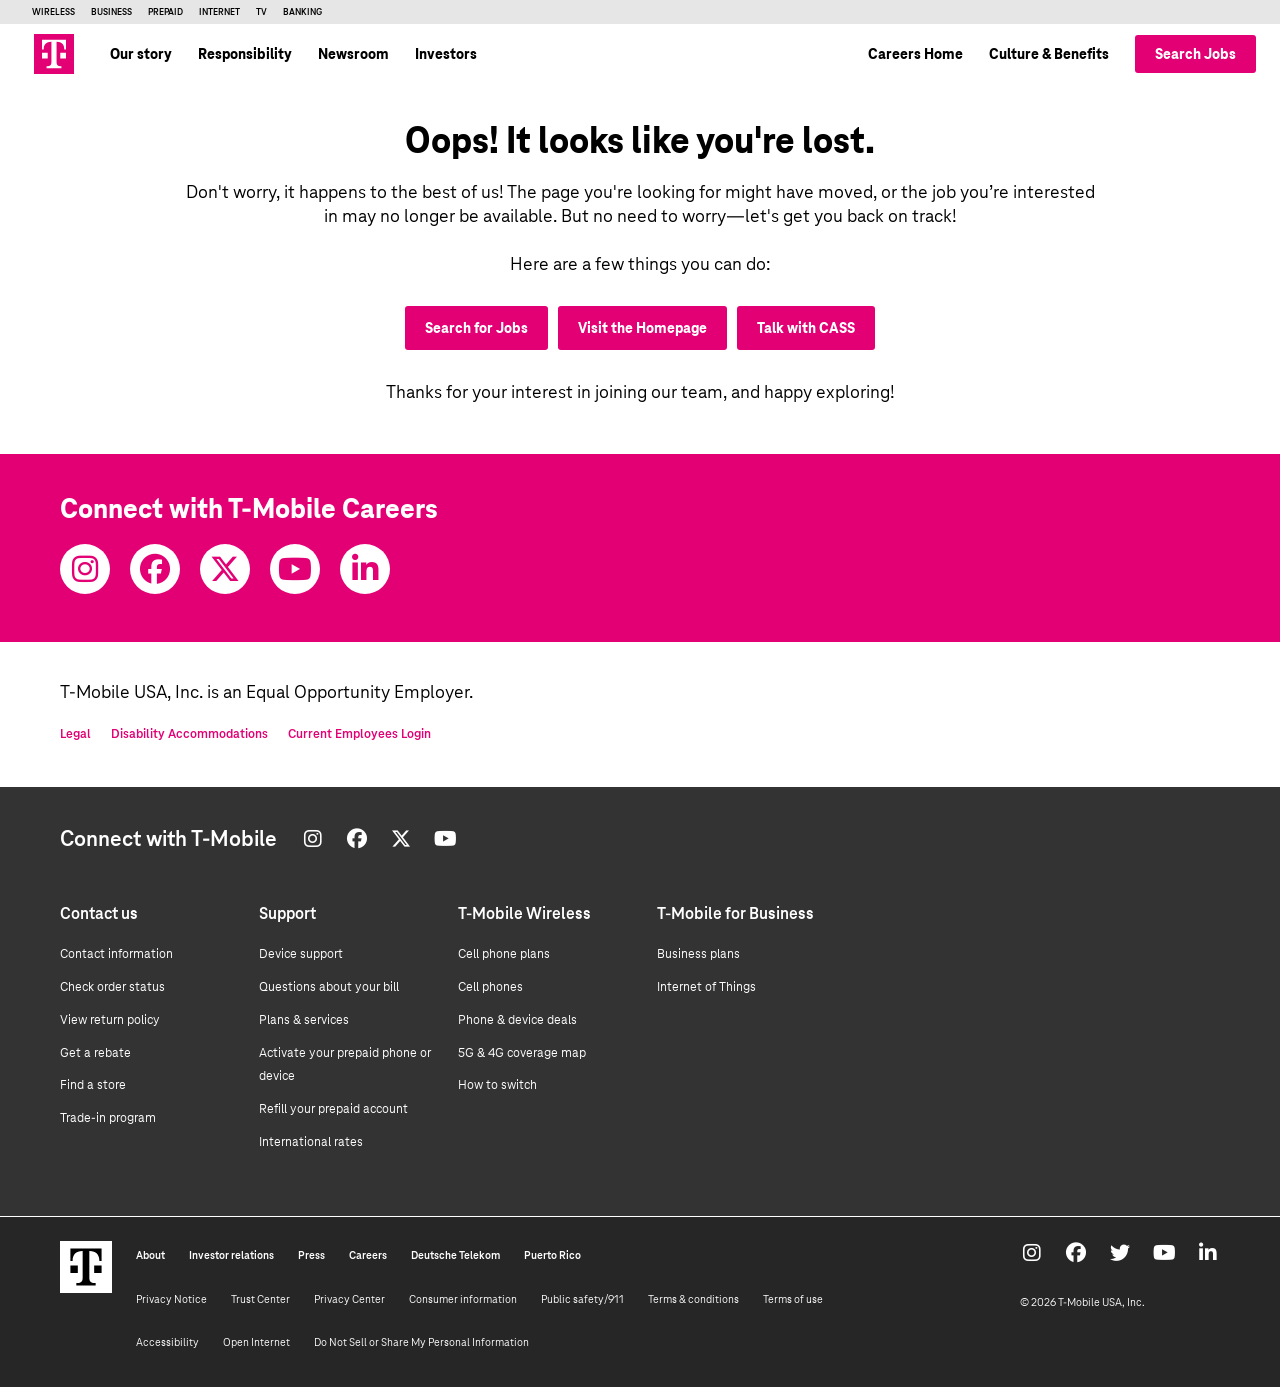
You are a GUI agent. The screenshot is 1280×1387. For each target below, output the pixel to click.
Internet (219, 12)
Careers (368, 1255)
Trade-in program (108, 1118)
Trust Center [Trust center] (260, 1299)
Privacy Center (349, 1299)
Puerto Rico (552, 1255)
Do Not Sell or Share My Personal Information (421, 1342)
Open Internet (256, 1342)
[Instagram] (85, 569)
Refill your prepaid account (333, 1109)
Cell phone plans (504, 954)
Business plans (698, 954)
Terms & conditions (693, 1299)
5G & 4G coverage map (522, 1053)
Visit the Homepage (642, 328)
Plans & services (304, 1020)
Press (311, 1255)
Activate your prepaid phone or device (345, 1065)
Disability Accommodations (189, 734)
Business (111, 12)
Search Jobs (1195, 54)
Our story (141, 54)
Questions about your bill (329, 987)
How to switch (497, 1085)
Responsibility (245, 54)
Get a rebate (95, 1053)
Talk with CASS (806, 328)
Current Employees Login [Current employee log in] (359, 734)
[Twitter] (225, 569)
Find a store (93, 1085)
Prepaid (165, 12)
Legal (75, 734)
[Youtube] (295, 569)
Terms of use (793, 1299)
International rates (311, 1142)
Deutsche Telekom (455, 1255)
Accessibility (167, 1342)
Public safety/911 (582, 1299)
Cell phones (490, 987)
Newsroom (353, 54)
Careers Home (915, 54)
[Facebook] (155, 569)
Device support (301, 954)
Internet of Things (706, 987)
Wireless (53, 12)
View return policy (110, 1020)
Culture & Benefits (1049, 54)
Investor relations (231, 1255)
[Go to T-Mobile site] (54, 54)
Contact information (116, 954)
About (150, 1255)
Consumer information (463, 1299)
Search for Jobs (476, 328)
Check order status (112, 987)
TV (261, 12)
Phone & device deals (517, 1020)
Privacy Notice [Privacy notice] (171, 1299)
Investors (446, 54)
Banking (302, 12)
